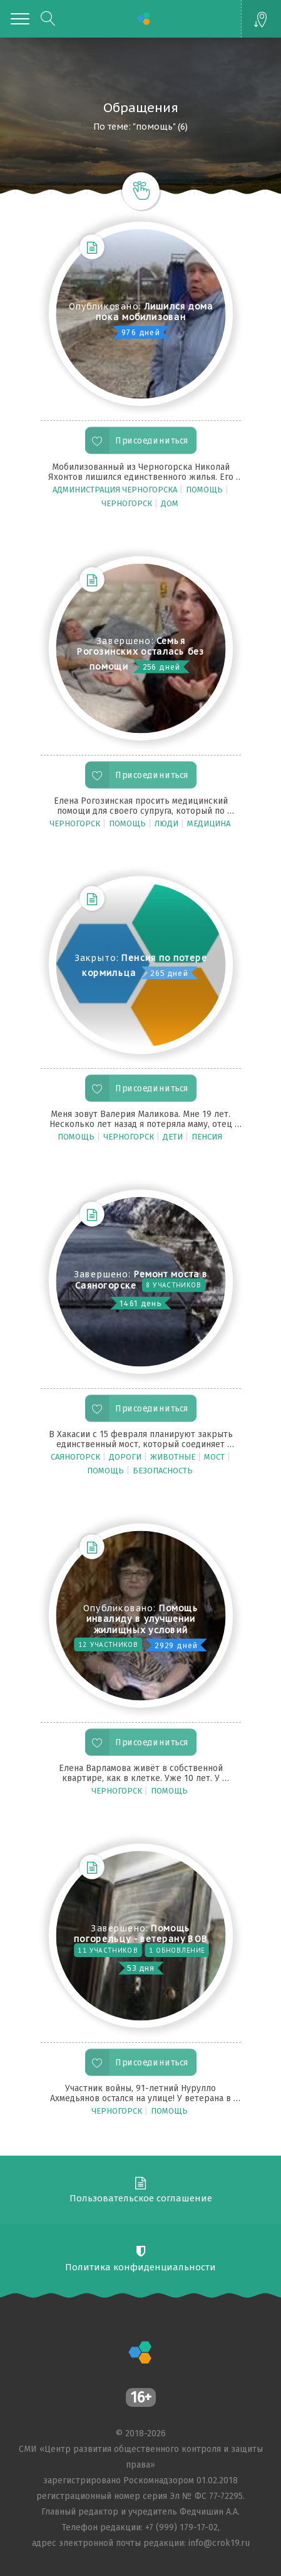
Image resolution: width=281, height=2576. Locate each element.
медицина (209, 823)
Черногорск (127, 503)
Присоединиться (151, 440)
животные (173, 1457)
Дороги (126, 1457)
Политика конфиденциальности (140, 2267)
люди (167, 823)
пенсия (208, 1136)
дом (170, 503)
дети (174, 1136)
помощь (205, 489)
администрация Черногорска (116, 489)
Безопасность (164, 1470)
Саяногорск (76, 1457)
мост (215, 1457)
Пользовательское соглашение (140, 2198)
